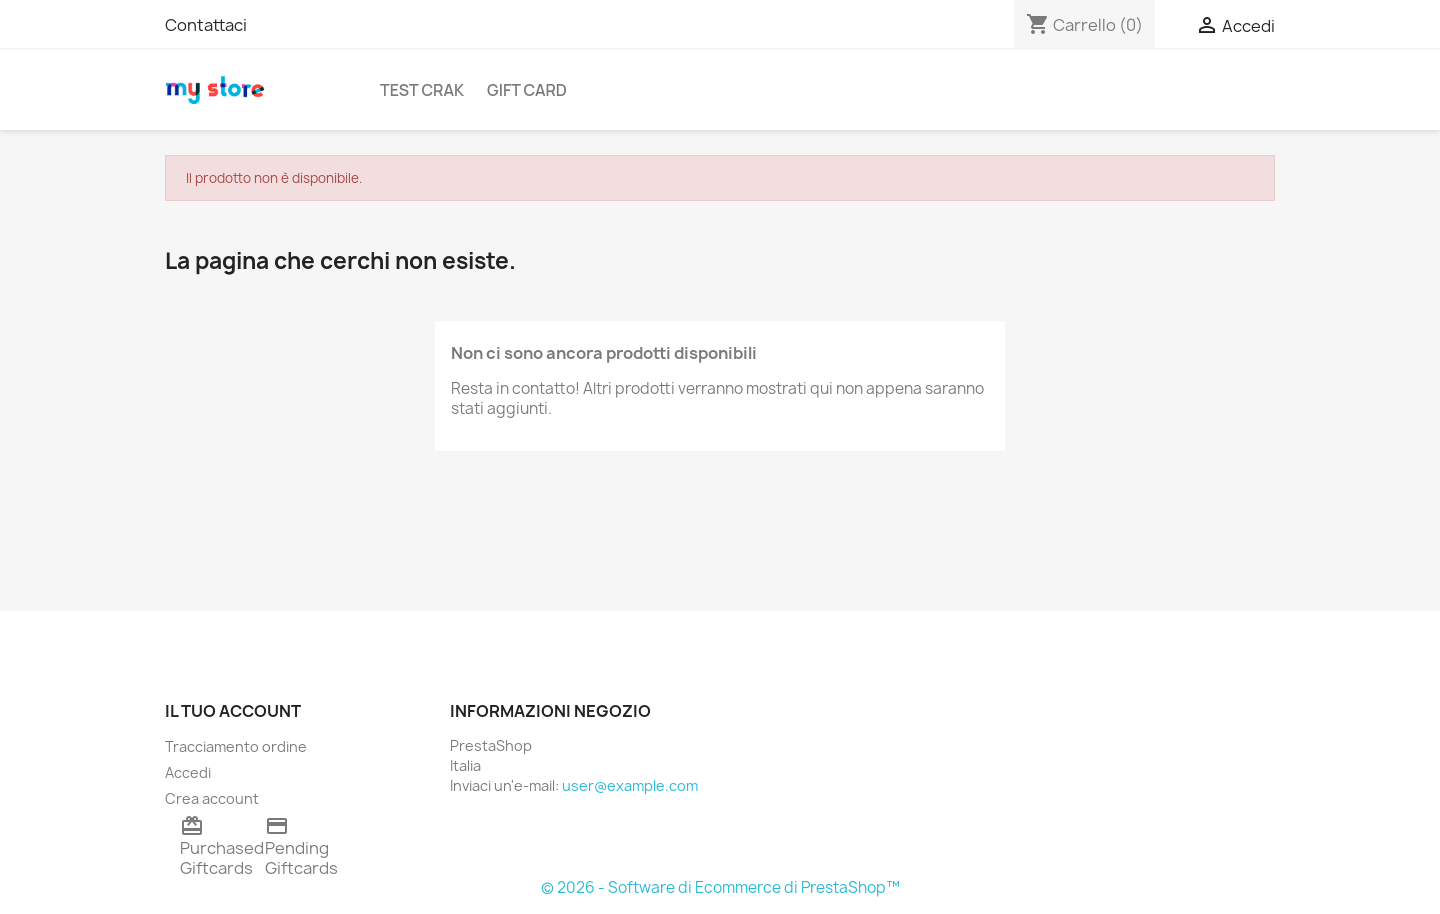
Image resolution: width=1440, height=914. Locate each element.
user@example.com (630, 785)
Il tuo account (233, 711)
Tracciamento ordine (236, 746)
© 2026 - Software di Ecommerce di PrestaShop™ (720, 887)
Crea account (212, 798)
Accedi (188, 772)
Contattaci (206, 25)
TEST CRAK (422, 90)
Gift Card (527, 90)
